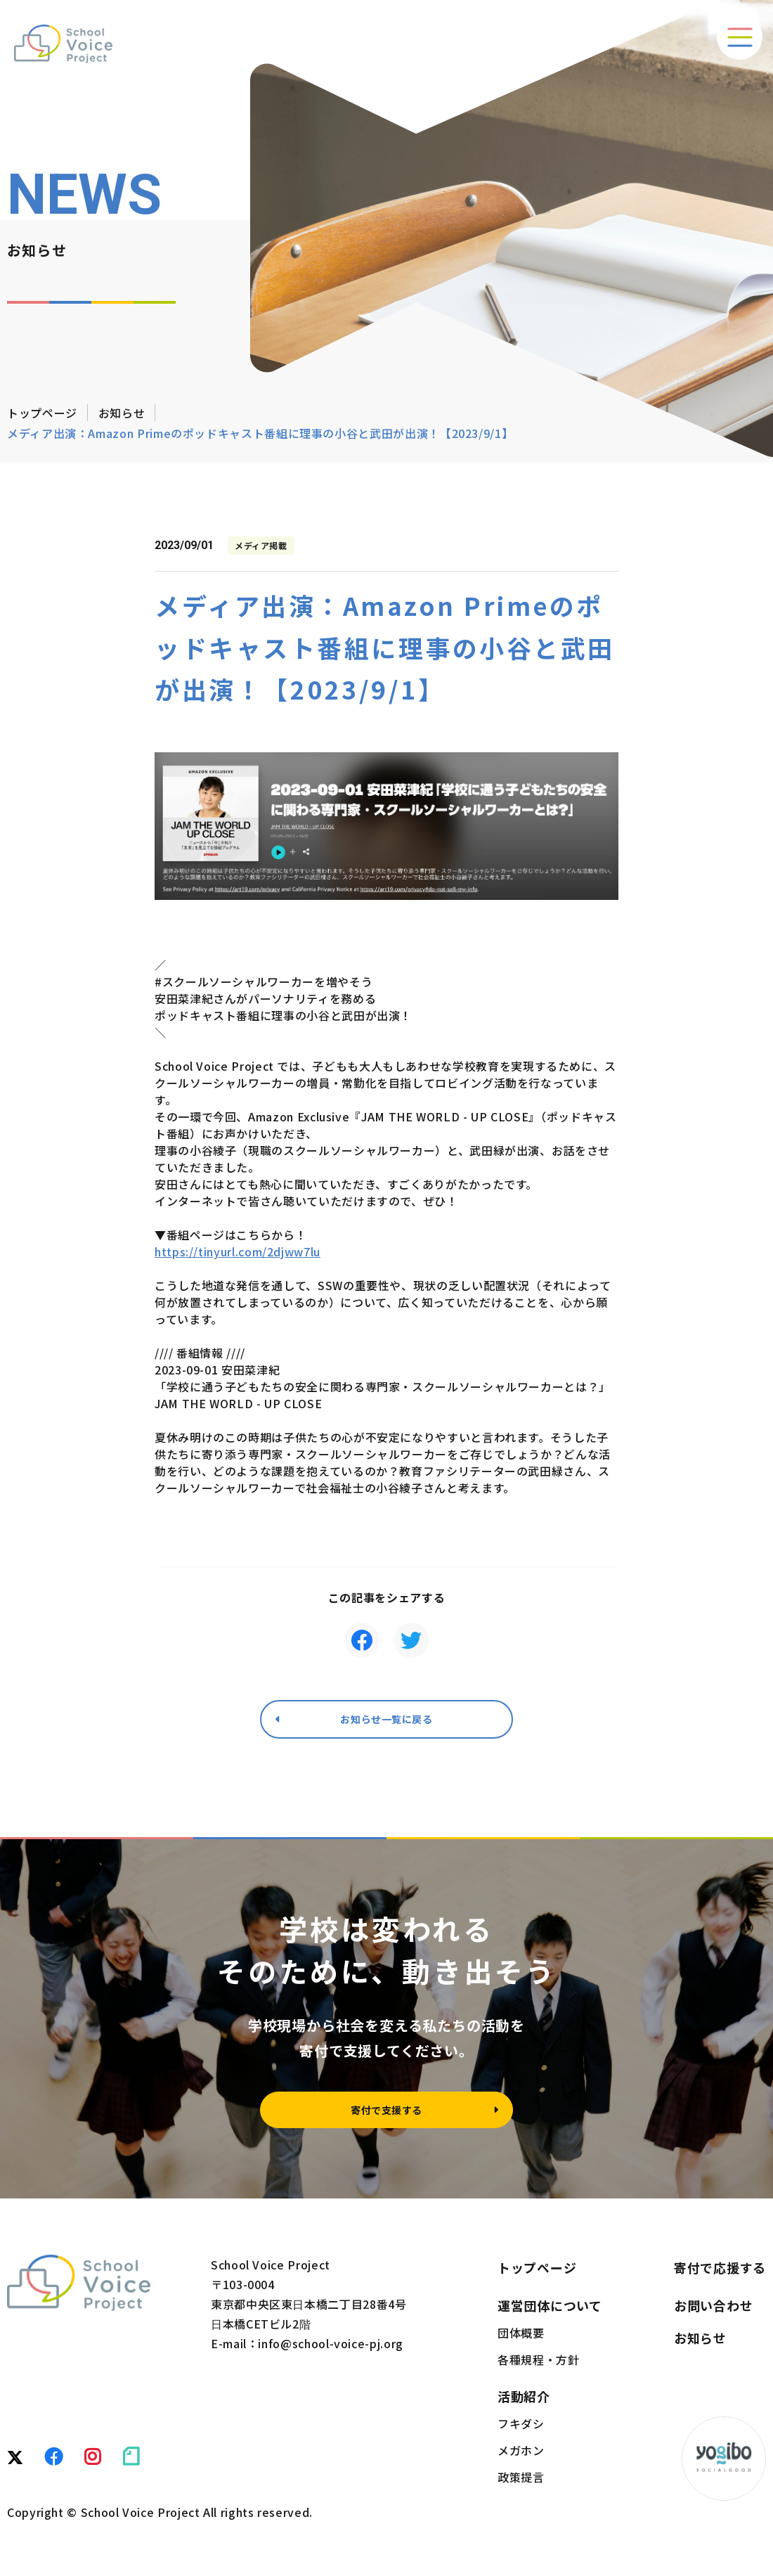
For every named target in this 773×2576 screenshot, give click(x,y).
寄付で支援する (386, 2117)
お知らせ (121, 412)
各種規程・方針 (538, 2370)
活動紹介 (524, 2406)
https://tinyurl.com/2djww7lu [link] (237, 1251)
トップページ (42, 412)
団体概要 (521, 2343)
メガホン (521, 2460)
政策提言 (521, 2487)
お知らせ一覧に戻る (386, 1721)
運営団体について (550, 2316)
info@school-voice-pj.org (330, 2353)
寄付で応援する (720, 2278)
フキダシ (521, 2434)
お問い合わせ (713, 2316)
